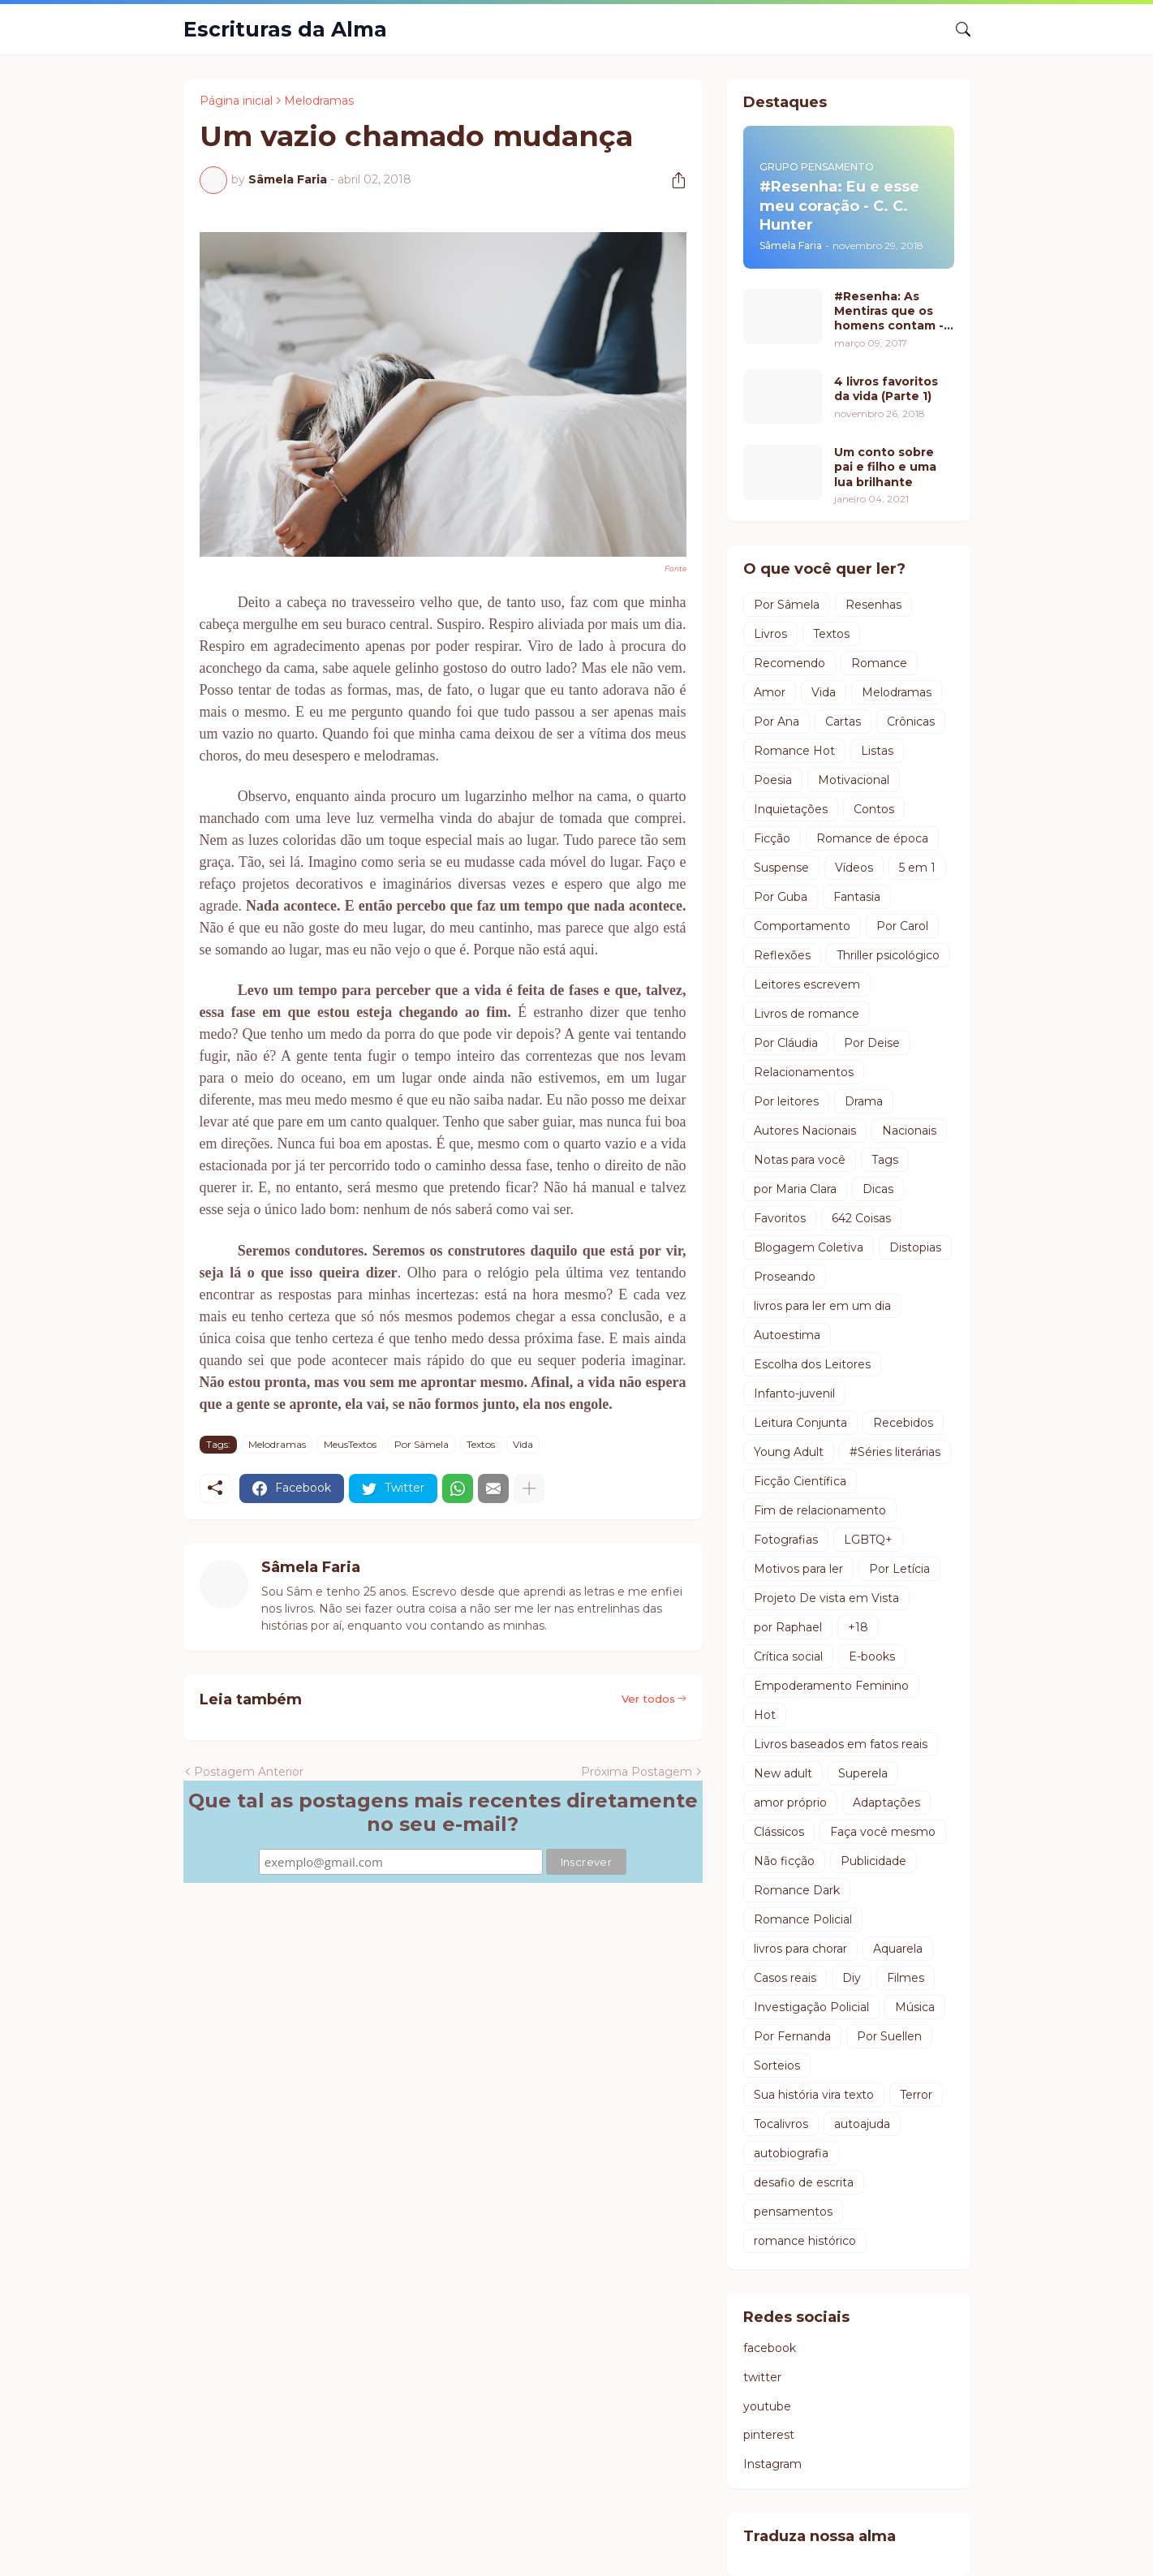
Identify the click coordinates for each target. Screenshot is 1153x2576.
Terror (916, 2094)
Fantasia (856, 897)
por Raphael (788, 1627)
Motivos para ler (798, 1569)
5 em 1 (917, 867)
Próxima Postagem (636, 1771)
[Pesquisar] (956, 29)
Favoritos (780, 1218)
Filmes (905, 1978)
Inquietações (791, 809)
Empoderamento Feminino (831, 1685)
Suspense (781, 867)
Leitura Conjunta (800, 1422)
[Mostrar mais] (529, 1488)
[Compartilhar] (672, 180)
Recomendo (789, 663)
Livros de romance (806, 1013)
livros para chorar (800, 1948)
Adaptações (886, 1802)
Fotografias (786, 1539)
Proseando (784, 1276)
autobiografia (791, 2153)
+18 (858, 1627)
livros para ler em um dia (822, 1306)
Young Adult (789, 1452)
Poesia (773, 780)
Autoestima (787, 1335)
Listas (877, 750)
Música (915, 2007)
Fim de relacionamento (820, 1510)
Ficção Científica (800, 1481)
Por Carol (902, 926)
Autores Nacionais (805, 1130)
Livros (770, 634)
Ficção (772, 838)
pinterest (768, 2434)
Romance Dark (797, 1890)
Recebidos (903, 1422)
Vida (523, 1444)
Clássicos (779, 1831)
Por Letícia (899, 1569)
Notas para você (799, 1159)
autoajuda (862, 2124)
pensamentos (793, 2211)
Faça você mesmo (883, 1831)
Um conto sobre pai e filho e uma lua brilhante (885, 467)
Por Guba (780, 897)
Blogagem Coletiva (808, 1247)
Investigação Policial (811, 2007)
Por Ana (776, 721)
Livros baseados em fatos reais (840, 1744)
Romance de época (872, 838)
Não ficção (784, 1861)
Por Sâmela (421, 1444)
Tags (884, 1159)
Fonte (675, 568)
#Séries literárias (895, 1452)
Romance (879, 663)
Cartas (843, 721)
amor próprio (790, 1802)
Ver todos (648, 1698)
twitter (762, 2377)
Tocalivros (781, 2124)
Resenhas (873, 604)
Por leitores (786, 1101)
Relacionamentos (804, 1072)
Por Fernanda (792, 2036)
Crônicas (911, 721)
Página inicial (236, 100)
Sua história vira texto (814, 2094)
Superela (863, 1773)
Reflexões (782, 955)
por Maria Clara (795, 1189)
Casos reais (785, 1978)
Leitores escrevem (807, 984)
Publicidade (873, 1861)
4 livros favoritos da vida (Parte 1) (886, 388)
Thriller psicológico (888, 955)
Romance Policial (803, 1919)
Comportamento (802, 926)
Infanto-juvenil (794, 1393)
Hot (765, 1715)
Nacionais (909, 1130)
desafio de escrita (804, 2182)
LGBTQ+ (868, 1539)
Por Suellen (889, 2036)
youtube (767, 2406)
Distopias (915, 1247)
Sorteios (777, 2065)
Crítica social (788, 1656)
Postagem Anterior (248, 1771)
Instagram (772, 2464)
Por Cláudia (786, 1043)
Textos (481, 1444)
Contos (874, 809)
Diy (851, 1978)
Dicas (878, 1189)
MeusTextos (350, 1444)
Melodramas (319, 100)
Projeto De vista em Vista (826, 1598)
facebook (769, 2348)
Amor (769, 692)
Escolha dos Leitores (812, 1364)
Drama (864, 1101)
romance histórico (805, 2241)
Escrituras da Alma (285, 29)
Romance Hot (794, 750)
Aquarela (898, 1948)
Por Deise (872, 1043)
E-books (872, 1656)
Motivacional (853, 780)
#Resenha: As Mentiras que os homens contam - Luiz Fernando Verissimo (889, 311)
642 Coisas (861, 1218)
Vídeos (854, 867)
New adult (783, 1773)
